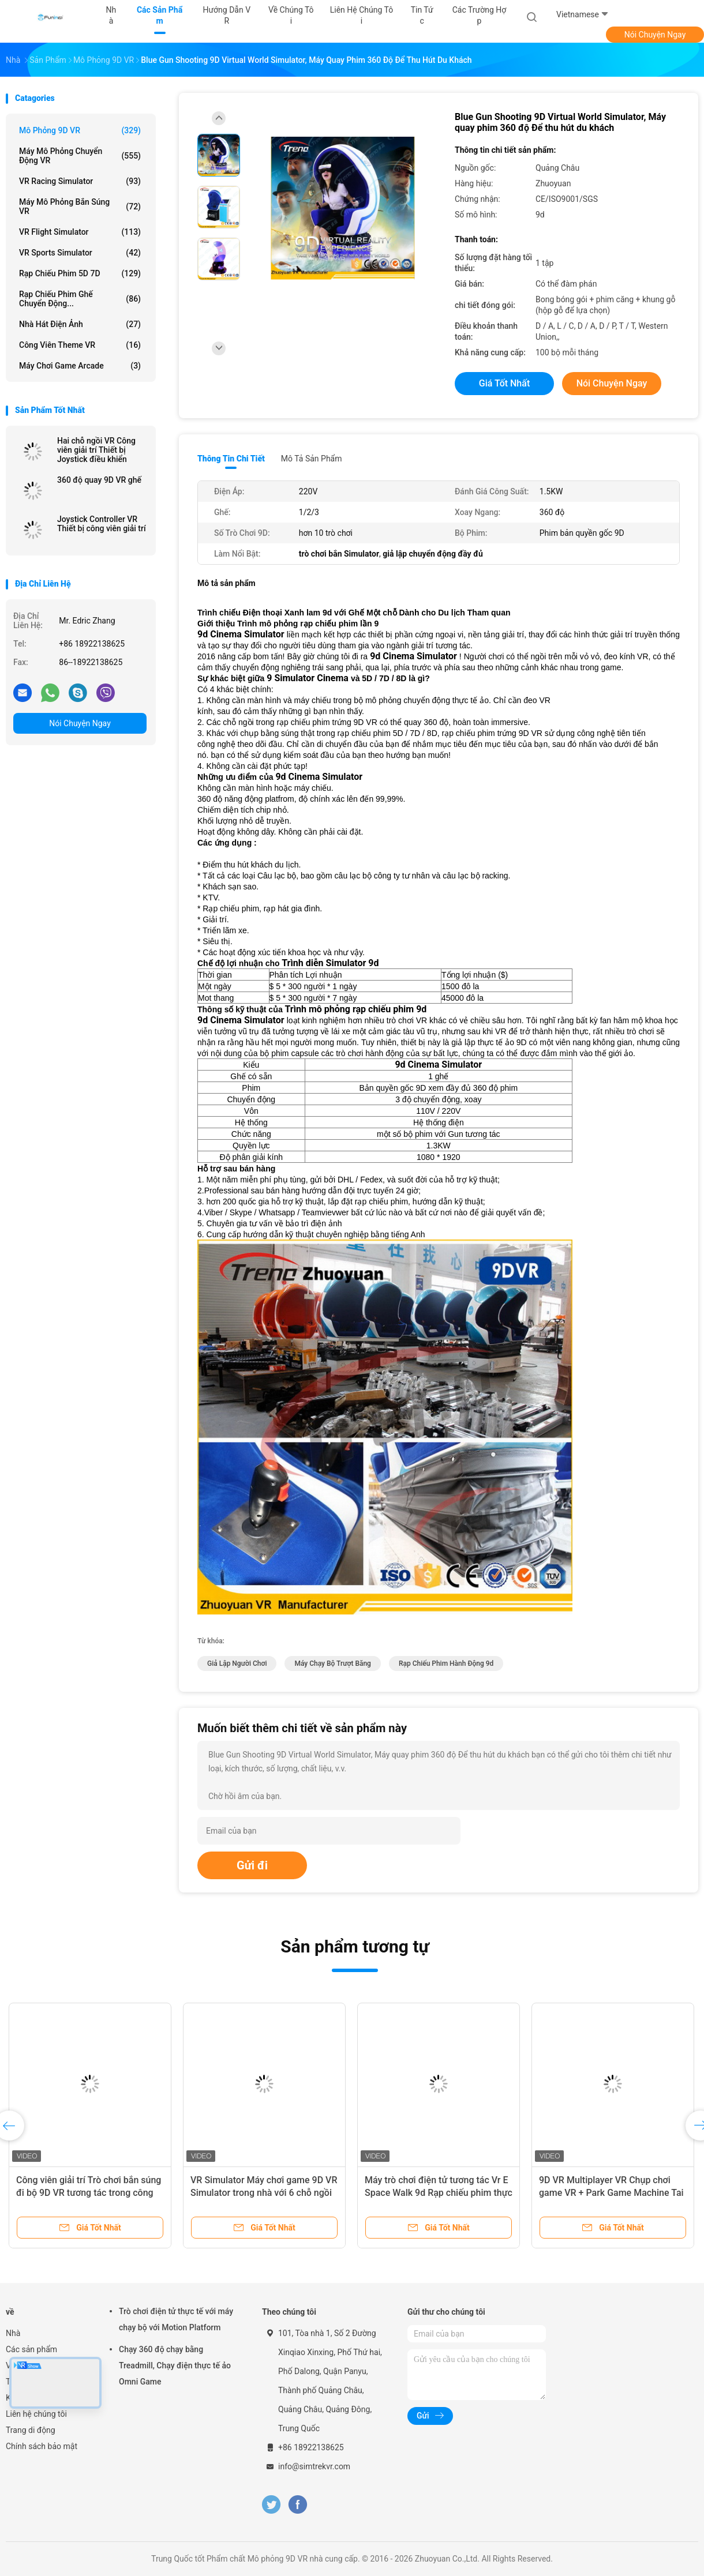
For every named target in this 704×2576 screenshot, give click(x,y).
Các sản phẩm (31, 2349)
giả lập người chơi (237, 1663)
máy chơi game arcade (80, 365)
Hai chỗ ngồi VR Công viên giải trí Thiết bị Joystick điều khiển (96, 450)
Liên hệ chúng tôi (36, 2414)
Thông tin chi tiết (231, 458)
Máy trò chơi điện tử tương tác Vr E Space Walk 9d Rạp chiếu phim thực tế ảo (438, 2193)
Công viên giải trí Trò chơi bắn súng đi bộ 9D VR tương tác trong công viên (88, 2193)
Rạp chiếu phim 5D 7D (80, 273)
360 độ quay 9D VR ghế (99, 480)
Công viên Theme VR (80, 345)
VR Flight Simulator (80, 232)
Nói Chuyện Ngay (655, 34)
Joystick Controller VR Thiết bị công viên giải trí (101, 524)
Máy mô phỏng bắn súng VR (80, 206)
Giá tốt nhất (504, 383)
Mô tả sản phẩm (311, 458)
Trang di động (30, 2430)
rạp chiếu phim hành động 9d (446, 1663)
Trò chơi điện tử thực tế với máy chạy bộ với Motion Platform (176, 2319)
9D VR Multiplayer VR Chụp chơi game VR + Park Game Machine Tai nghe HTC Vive (611, 2193)
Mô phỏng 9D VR (80, 130)
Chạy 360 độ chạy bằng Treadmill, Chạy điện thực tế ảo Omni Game (175, 2365)
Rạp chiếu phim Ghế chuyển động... (80, 299)
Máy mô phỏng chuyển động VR (80, 156)
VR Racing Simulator (80, 181)
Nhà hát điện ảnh (80, 324)
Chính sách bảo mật (41, 2446)
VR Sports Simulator (80, 252)
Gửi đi (252, 1865)
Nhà (13, 2333)
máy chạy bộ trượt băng (332, 1663)
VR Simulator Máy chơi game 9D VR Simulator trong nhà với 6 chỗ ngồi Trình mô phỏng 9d (263, 2193)
